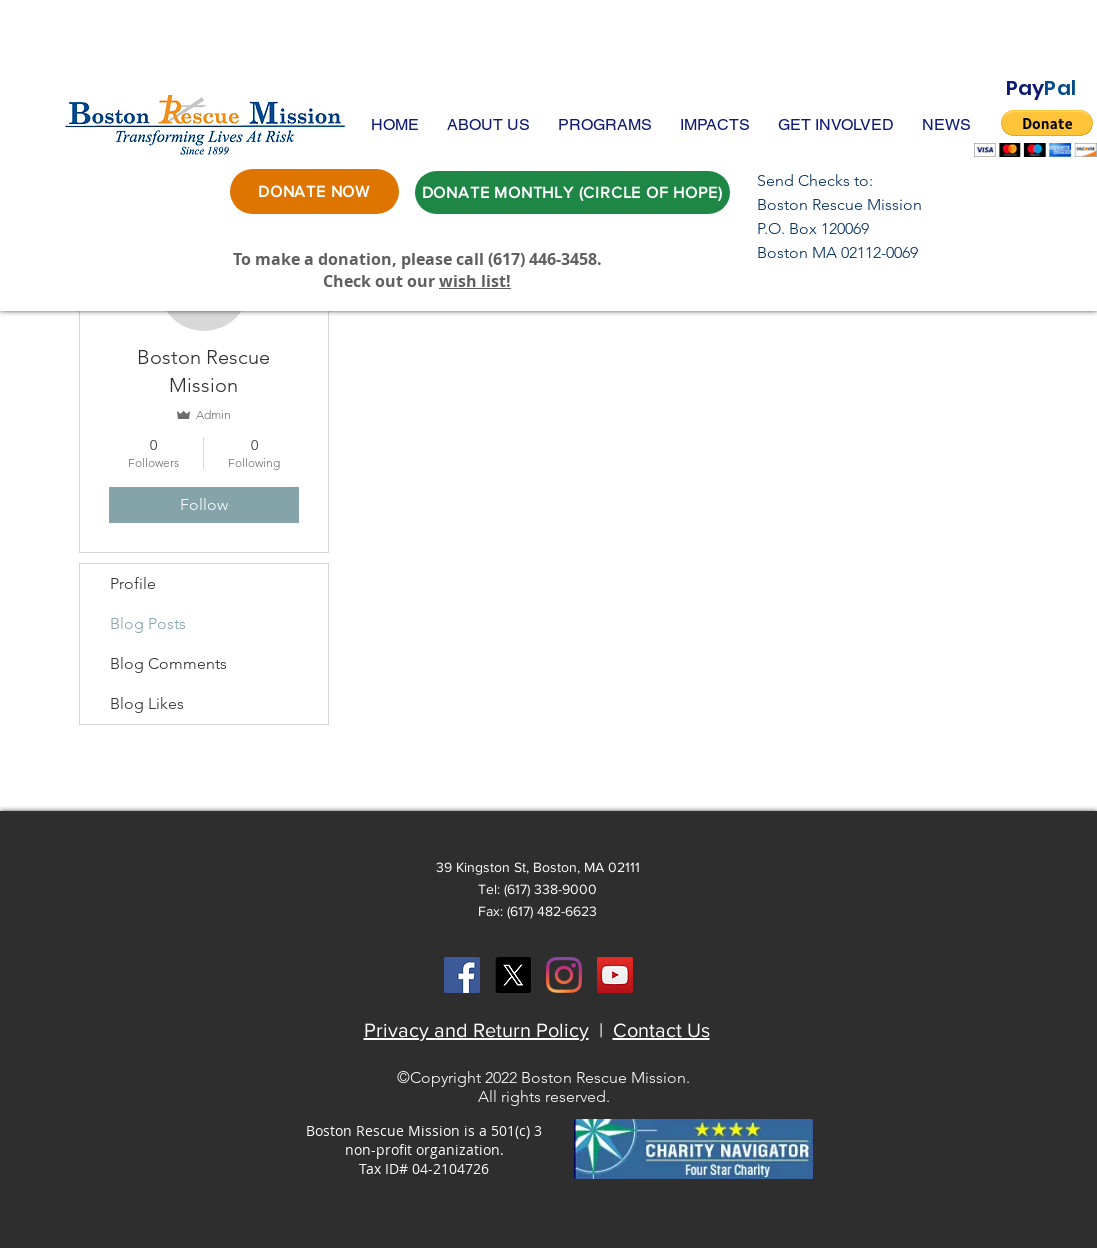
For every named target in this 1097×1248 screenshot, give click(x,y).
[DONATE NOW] (314, 191)
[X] (513, 975)
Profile (133, 583)
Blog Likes (147, 703)
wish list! (475, 281)
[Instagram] (564, 975)
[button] (488, 124)
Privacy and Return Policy (476, 1030)
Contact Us (661, 1030)
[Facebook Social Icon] (462, 975)
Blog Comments (168, 663)
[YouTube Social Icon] (615, 975)
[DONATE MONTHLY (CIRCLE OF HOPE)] (572, 192)
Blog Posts (148, 623)
